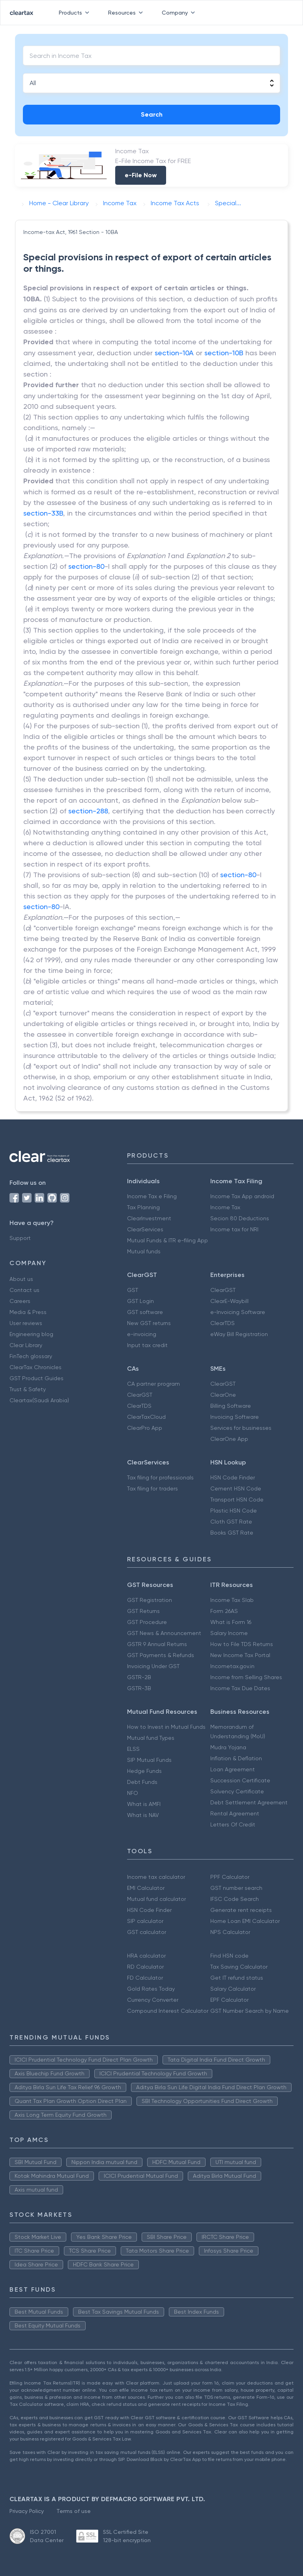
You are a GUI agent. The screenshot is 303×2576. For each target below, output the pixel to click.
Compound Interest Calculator (167, 2011)
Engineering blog (31, 1334)
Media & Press (28, 1312)
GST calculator (146, 1932)
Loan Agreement (232, 1769)
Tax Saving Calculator (238, 1967)
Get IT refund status (236, 1978)
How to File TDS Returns (241, 1644)
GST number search (236, 1888)
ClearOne (223, 1395)
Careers (19, 1301)
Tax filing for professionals (160, 1477)
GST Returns (143, 1611)
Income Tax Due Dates (240, 1688)
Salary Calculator (233, 1989)
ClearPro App (144, 1428)
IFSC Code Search (234, 1899)
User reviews (25, 1323)
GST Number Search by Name (249, 2011)
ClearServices (145, 1229)
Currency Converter (152, 2000)
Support (20, 1238)
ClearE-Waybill (229, 1301)
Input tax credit (147, 1345)
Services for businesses (240, 1428)
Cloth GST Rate (231, 1521)
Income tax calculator (156, 1877)
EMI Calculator (146, 1888)
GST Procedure (147, 1622)
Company (180, 12)
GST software (145, 1312)
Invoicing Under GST (153, 1666)
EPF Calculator (229, 2000)
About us (21, 1279)
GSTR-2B (139, 1677)
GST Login (140, 1301)
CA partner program (153, 1384)
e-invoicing (141, 1334)
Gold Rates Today (151, 1989)
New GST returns (149, 1323)
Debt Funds (142, 1782)
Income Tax (225, 1207)
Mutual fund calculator (156, 1899)
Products (75, 12)
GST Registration (149, 1600)
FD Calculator (145, 1978)
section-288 (88, 811)
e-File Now (141, 175)
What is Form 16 (230, 1622)
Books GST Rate (231, 1532)
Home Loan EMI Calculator (245, 1921)
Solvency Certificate (237, 1791)
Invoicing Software (234, 1417)
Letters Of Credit (232, 1824)
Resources (127, 12)
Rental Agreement (234, 1813)
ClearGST (223, 1290)
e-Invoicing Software (237, 1312)
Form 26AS (224, 1611)
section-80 (86, 566)
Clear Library (25, 1345)
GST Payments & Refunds (160, 1655)
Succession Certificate (240, 1780)
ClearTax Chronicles (35, 1367)
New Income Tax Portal (240, 1655)
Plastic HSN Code (233, 1510)
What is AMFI (144, 1804)
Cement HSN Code (235, 1488)
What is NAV (143, 1815)
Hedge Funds (144, 1771)
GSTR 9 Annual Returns (157, 1644)
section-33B (43, 513)
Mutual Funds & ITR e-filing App (167, 1240)
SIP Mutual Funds (149, 1760)
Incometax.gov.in (232, 1666)
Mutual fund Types (150, 1738)
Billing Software (230, 1406)
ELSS (133, 1749)
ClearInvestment (149, 1218)
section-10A (174, 353)
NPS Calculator (230, 1932)
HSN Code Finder (232, 1477)
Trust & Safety (27, 1389)
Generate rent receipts (241, 1910)
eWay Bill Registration (239, 1334)
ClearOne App (229, 1439)
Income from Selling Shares (246, 1677)
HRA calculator (146, 1955)
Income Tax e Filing (152, 1196)
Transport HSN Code (237, 1499)
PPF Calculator (229, 1877)
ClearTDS (222, 1323)
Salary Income (229, 1633)
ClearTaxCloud (146, 1417)
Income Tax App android (242, 1196)
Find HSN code (229, 1955)
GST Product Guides (36, 1378)
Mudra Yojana (228, 1747)
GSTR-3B (139, 1688)
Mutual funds (144, 1251)
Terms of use (73, 2511)
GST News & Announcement (164, 1633)
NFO (132, 1793)
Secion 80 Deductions (239, 1218)
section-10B (223, 353)
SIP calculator (145, 1921)
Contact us (24, 1290)
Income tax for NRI (234, 1229)
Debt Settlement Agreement (249, 1802)
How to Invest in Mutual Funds (166, 1727)
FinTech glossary (30, 1356)
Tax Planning (143, 1207)
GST (132, 1290)
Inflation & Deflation (236, 1758)
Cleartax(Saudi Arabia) (39, 1400)
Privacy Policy (26, 2511)
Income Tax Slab (232, 1600)
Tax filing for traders (152, 1488)
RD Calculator (145, 1967)
